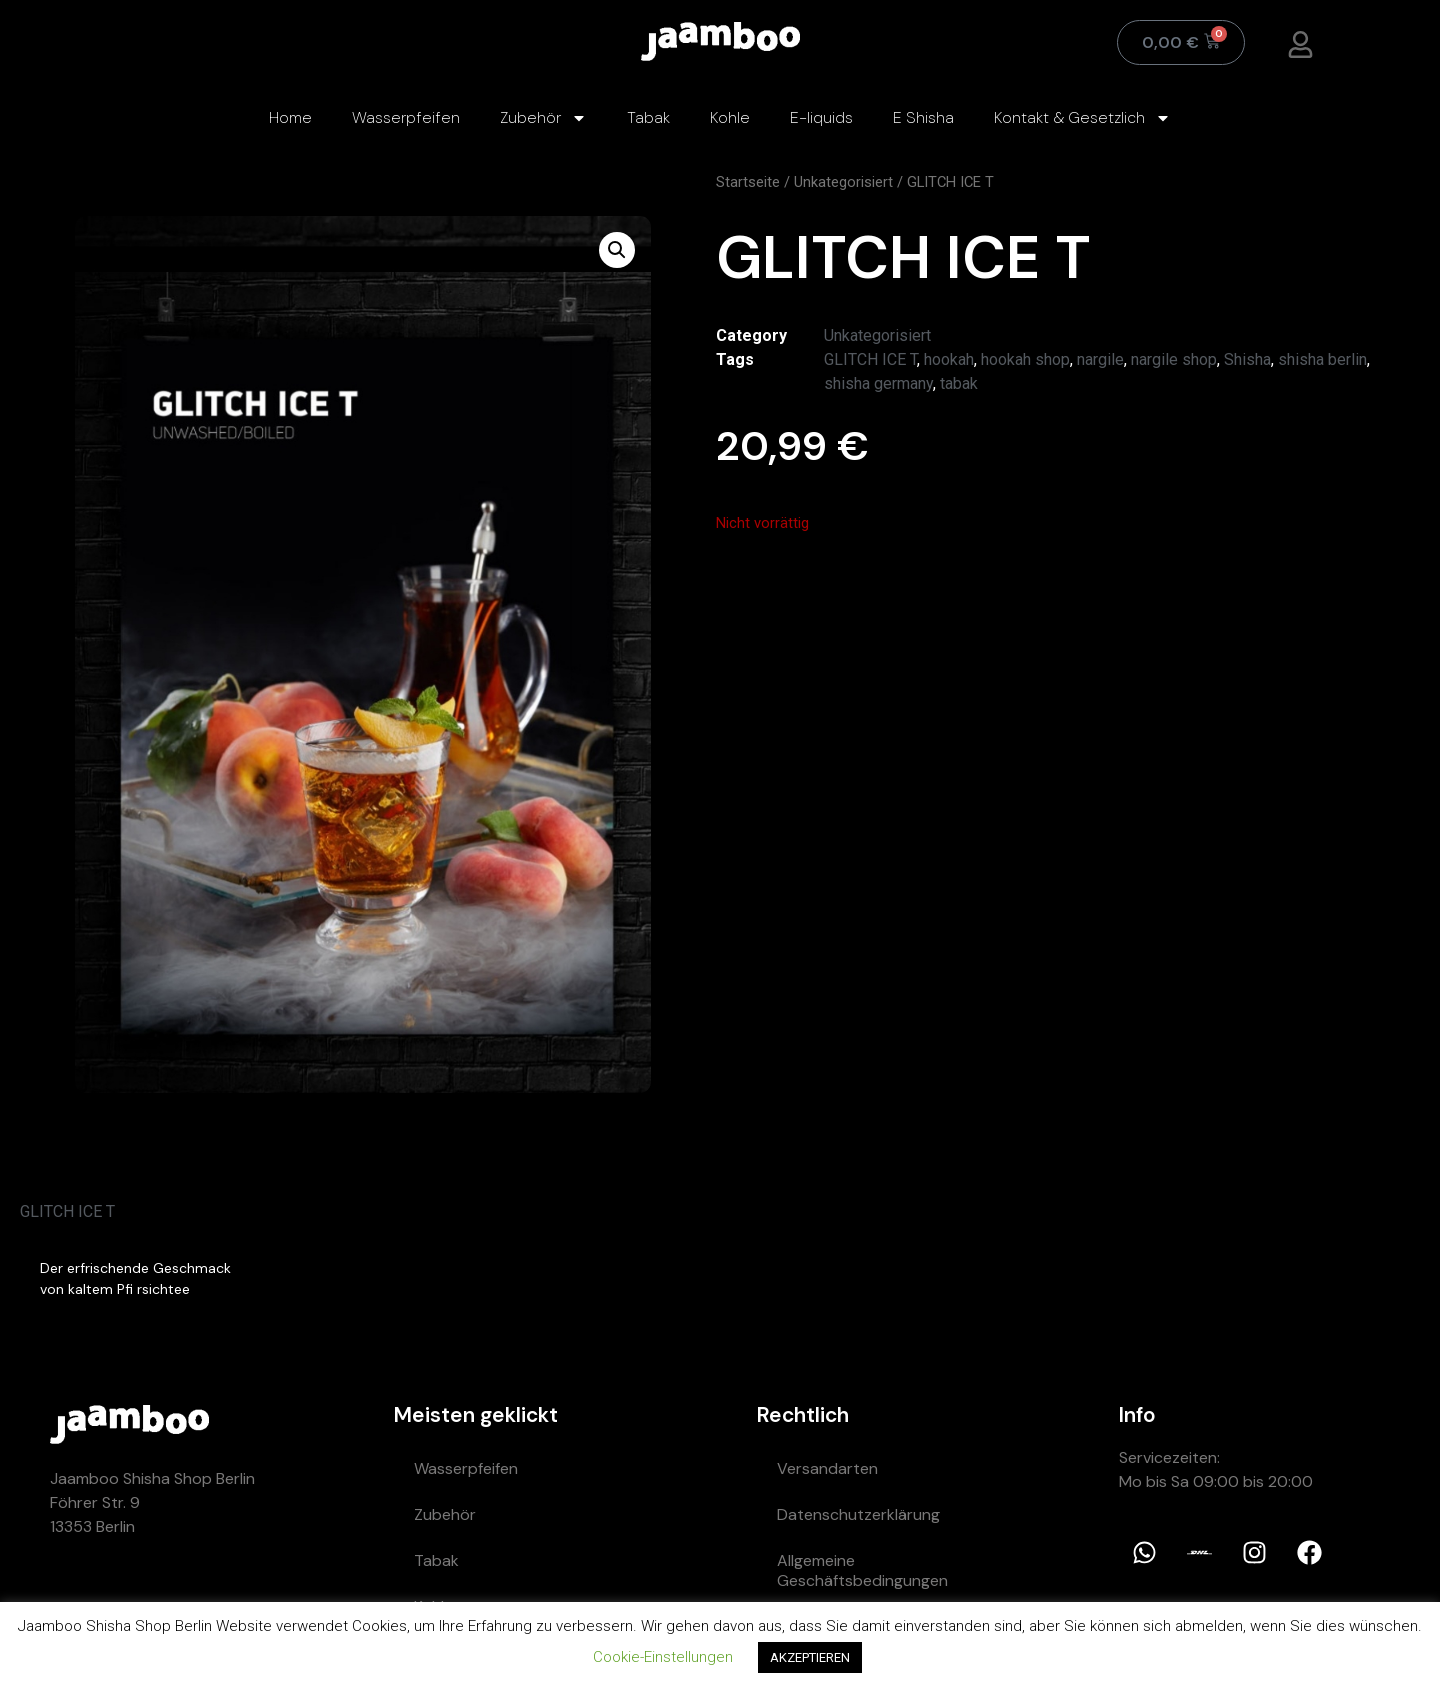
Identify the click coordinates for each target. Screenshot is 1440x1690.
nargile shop (1174, 359)
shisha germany (878, 383)
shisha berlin (1322, 359)
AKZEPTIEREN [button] (810, 1657)
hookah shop (1025, 359)
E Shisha (923, 117)
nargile (1100, 359)
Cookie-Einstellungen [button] (663, 1657)
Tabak (648, 117)
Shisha (1247, 359)
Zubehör (543, 118)
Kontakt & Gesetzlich (1082, 118)
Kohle (730, 117)
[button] (617, 250)
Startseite (748, 182)
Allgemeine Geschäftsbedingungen (862, 1570)
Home (290, 117)
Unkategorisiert (843, 182)
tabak (959, 383)
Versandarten (827, 1468)
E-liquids (821, 117)
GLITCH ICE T (870, 359)
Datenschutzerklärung (858, 1514)
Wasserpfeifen (406, 117)
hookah (949, 359)
